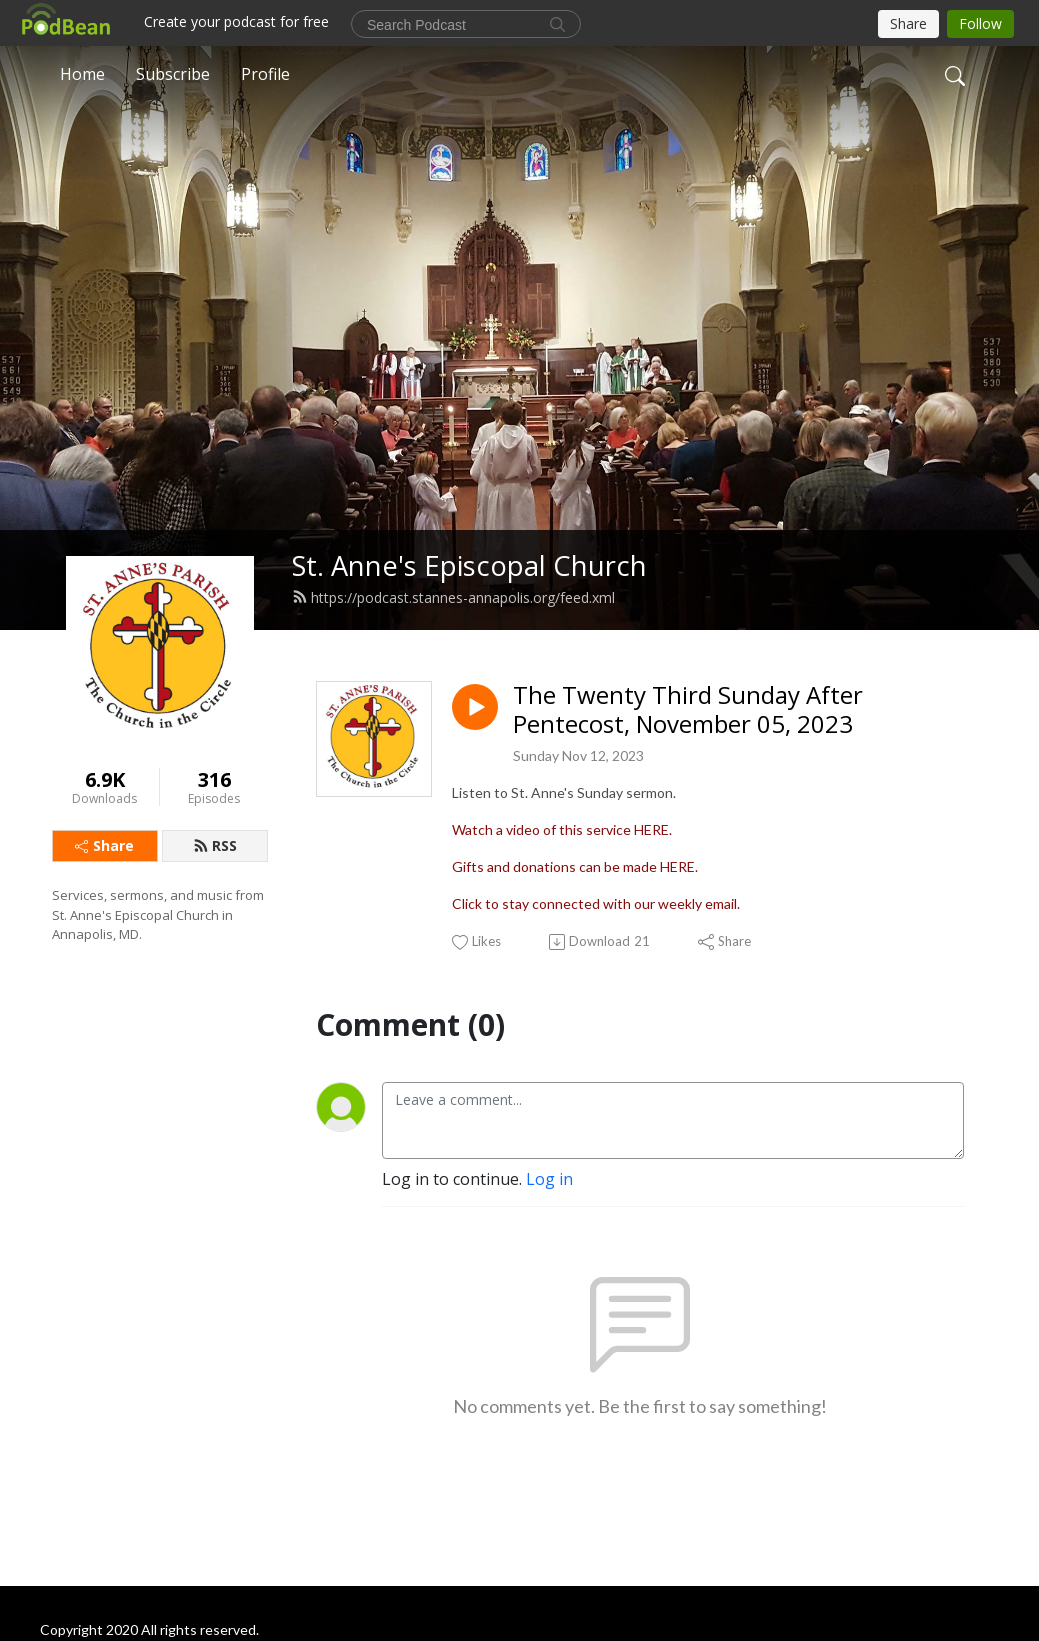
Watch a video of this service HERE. (562, 829)
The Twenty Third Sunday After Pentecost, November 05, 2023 (688, 710)
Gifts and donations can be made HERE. (575, 866)
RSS (215, 845)
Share (104, 845)
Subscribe (173, 74)
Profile (265, 74)
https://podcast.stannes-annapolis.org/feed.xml (453, 597)
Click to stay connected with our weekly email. (596, 903)
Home (82, 74)
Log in (549, 1179)
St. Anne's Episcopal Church (469, 565)
